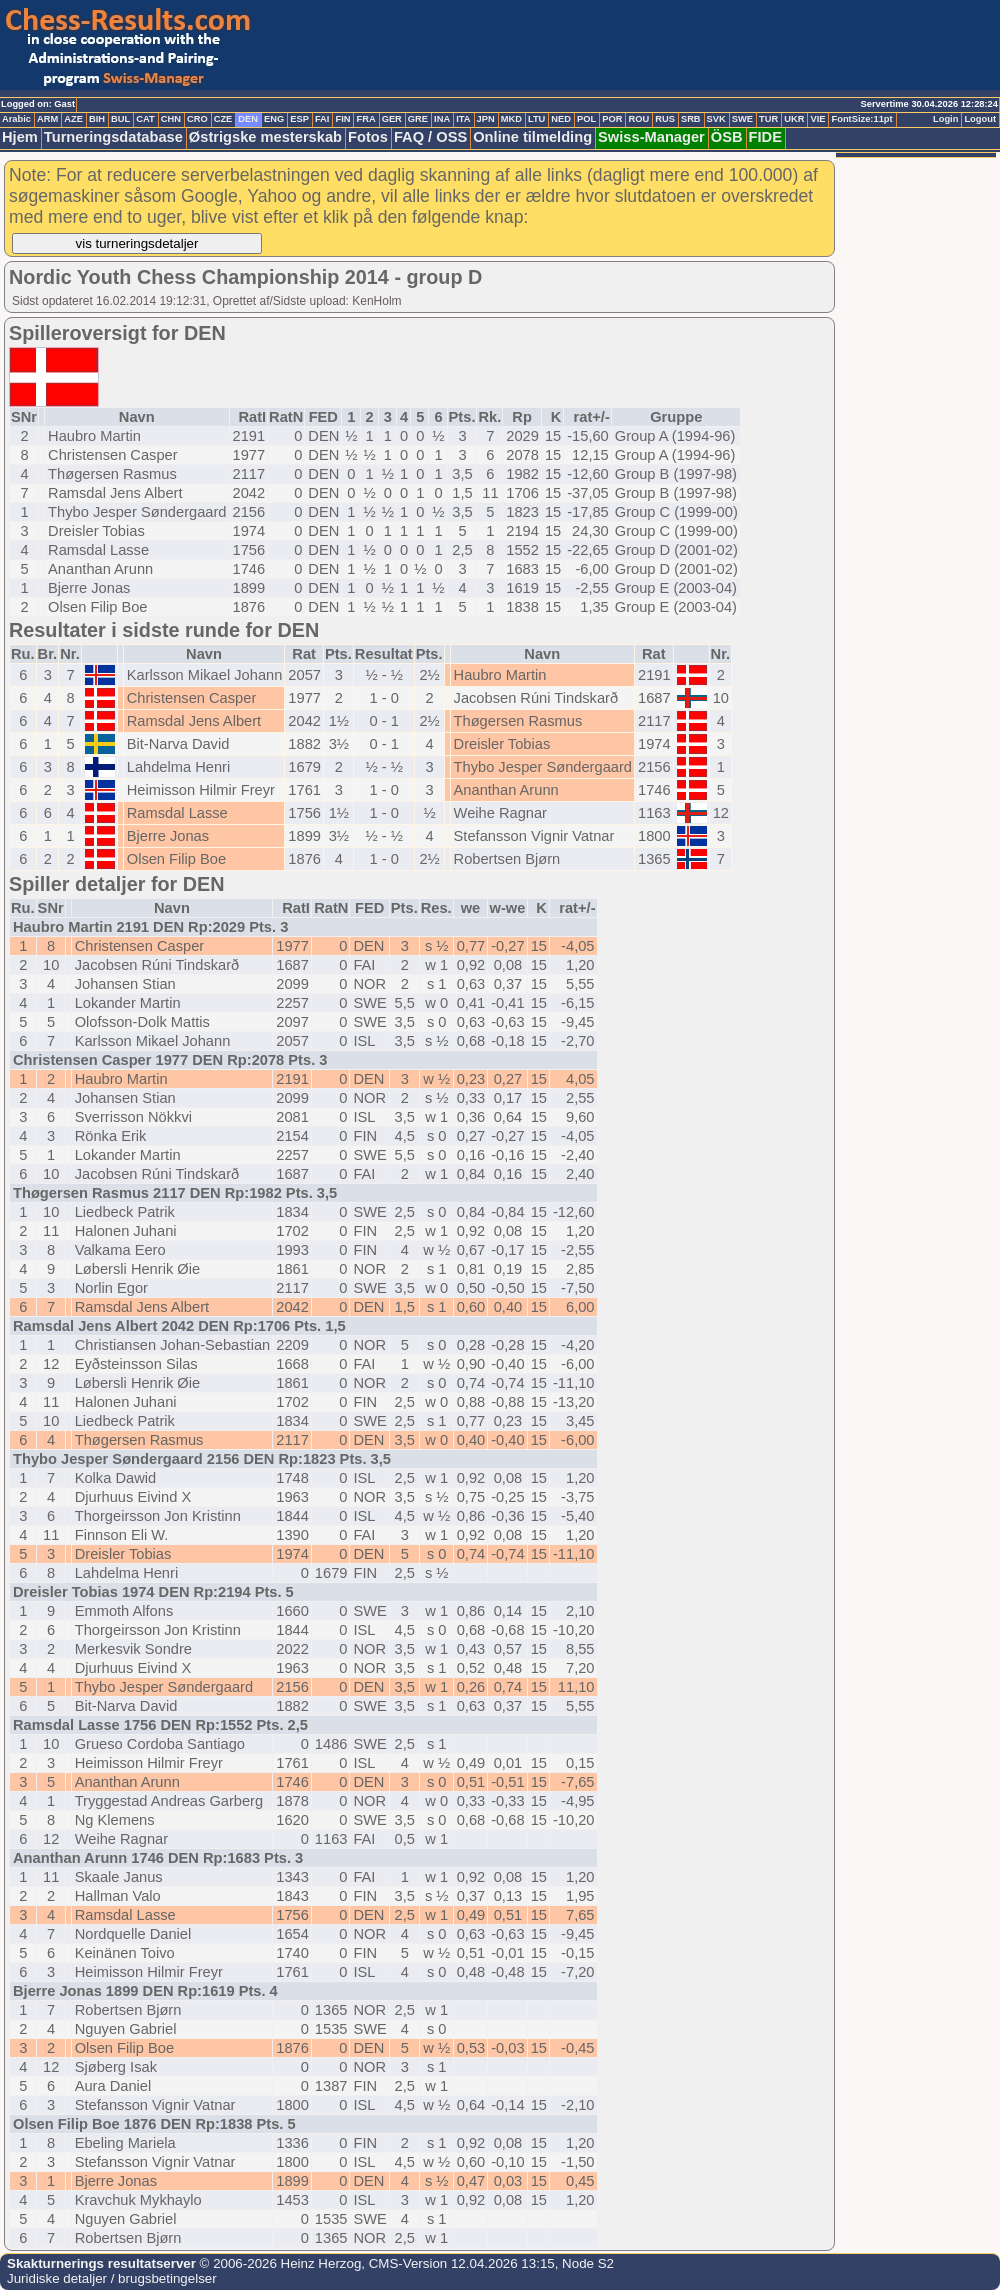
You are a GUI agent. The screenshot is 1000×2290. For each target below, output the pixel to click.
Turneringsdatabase (113, 137)
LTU (536, 119)
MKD (511, 119)
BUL (120, 119)
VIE (817, 119)
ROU (638, 119)
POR (612, 119)
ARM (47, 119)
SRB (691, 119)
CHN (171, 119)
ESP (299, 119)
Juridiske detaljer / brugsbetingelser (112, 2278)
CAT (145, 119)
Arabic (16, 119)
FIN (342, 119)
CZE (223, 119)
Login (945, 119)
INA (442, 119)
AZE (73, 119)
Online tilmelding (532, 137)
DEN (248, 119)
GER (392, 119)
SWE (742, 119)
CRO (197, 119)
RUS (665, 119)
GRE (418, 119)
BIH (97, 119)
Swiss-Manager (651, 137)
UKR (794, 119)
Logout (980, 119)
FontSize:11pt (861, 119)
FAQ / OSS (430, 137)
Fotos (368, 137)
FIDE (765, 137)
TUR (768, 119)
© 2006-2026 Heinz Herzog (278, 2263)
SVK (716, 119)
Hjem (20, 137)
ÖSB (727, 137)
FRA (365, 119)
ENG (274, 119)
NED (561, 119)
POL (586, 119)
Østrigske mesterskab (265, 137)
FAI (322, 119)
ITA (463, 119)
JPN (486, 119)
